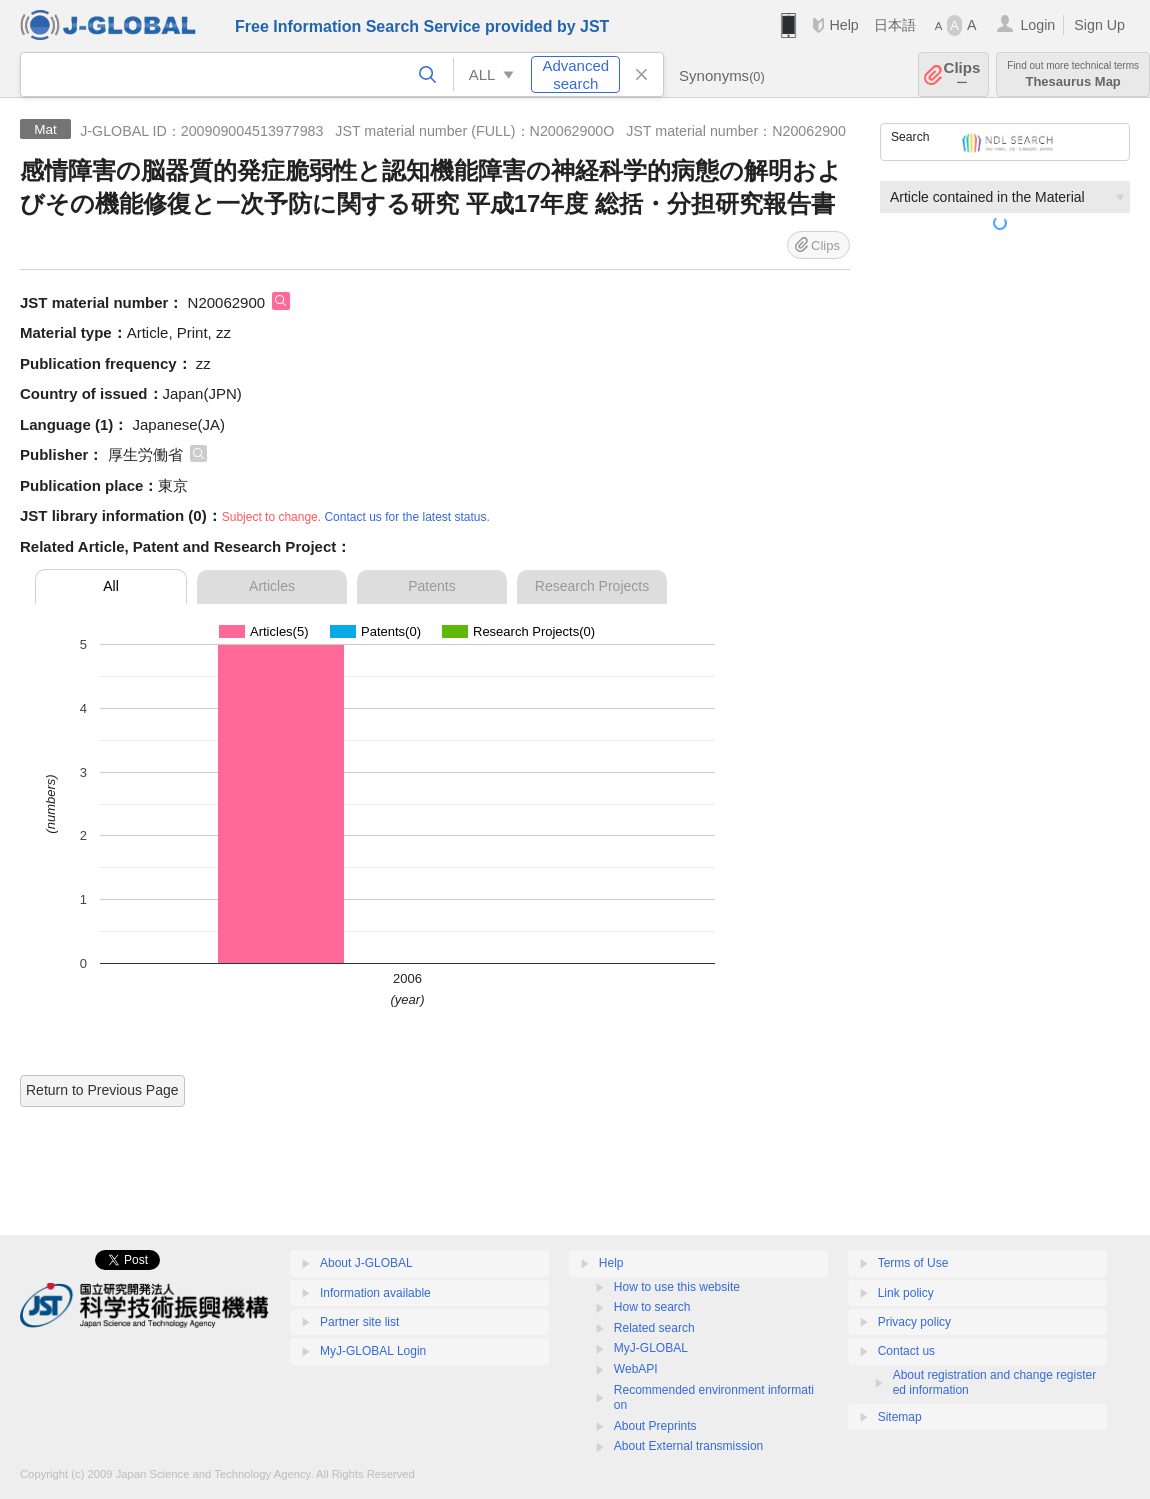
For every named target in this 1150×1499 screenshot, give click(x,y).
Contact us (906, 1351)
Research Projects (592, 586)
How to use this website (677, 1287)
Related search (654, 1328)
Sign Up (1099, 25)
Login (1037, 25)
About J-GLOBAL (366, 1263)
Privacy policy (914, 1322)
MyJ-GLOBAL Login (373, 1351)
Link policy (906, 1293)
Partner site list (359, 1322)
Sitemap (900, 1417)
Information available (375, 1293)
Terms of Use (913, 1263)
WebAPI (636, 1369)
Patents (431, 586)
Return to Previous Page (102, 1090)
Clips (962, 74)
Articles (272, 586)
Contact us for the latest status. (406, 517)
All (111, 586)
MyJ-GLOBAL (651, 1348)
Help (843, 25)
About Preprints (655, 1426)
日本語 (895, 25)
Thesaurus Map (1073, 74)
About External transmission (688, 1446)
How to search (652, 1307)
